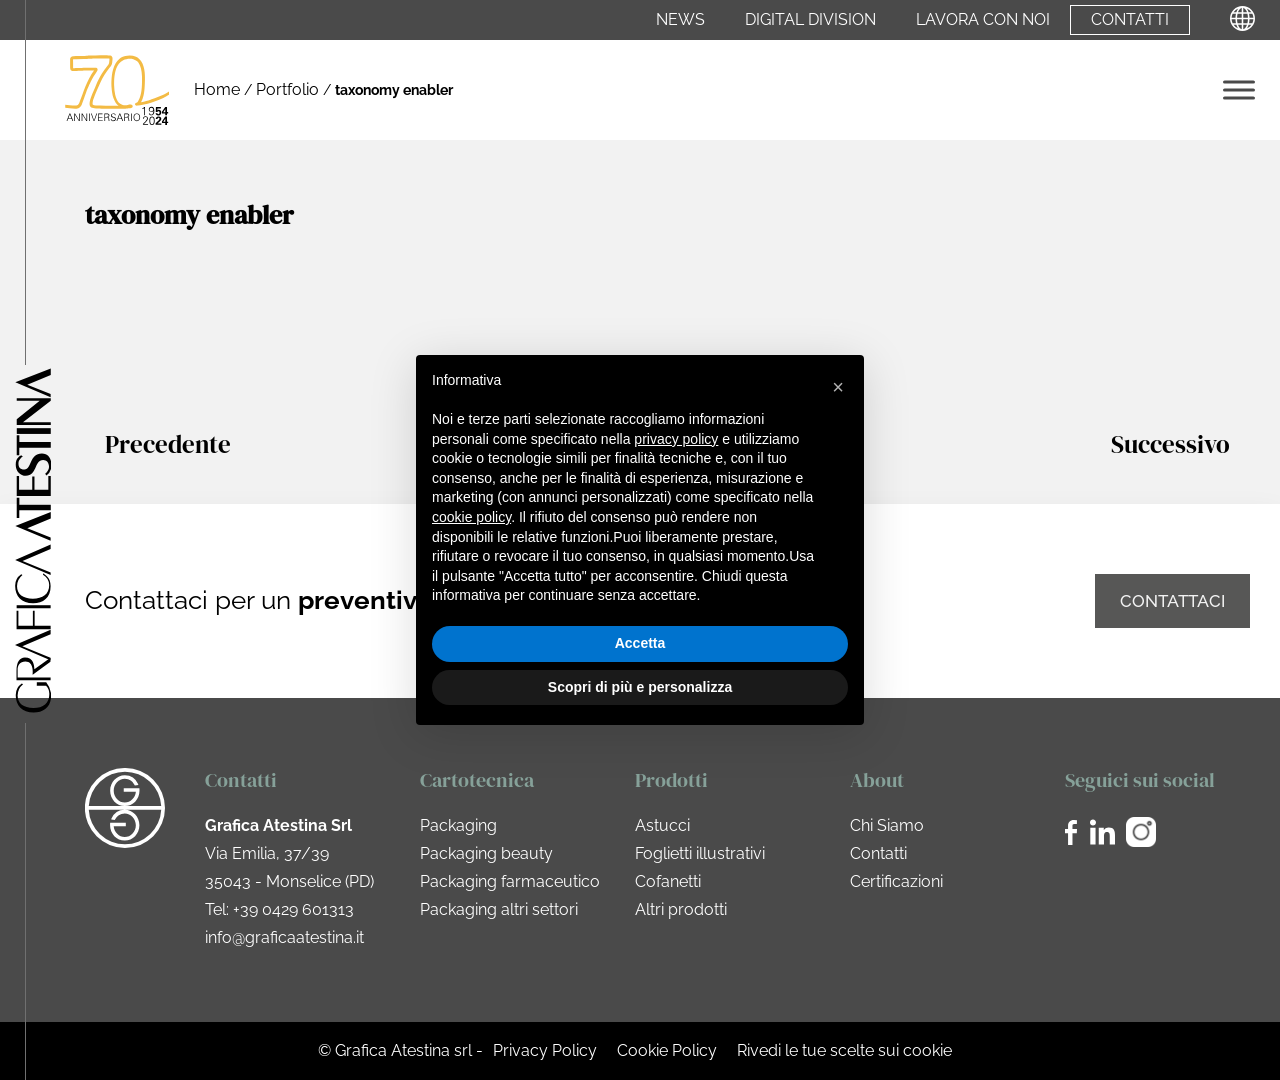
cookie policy (471, 517)
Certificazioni (896, 881)
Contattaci (1172, 601)
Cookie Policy (667, 1050)
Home (217, 89)
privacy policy (676, 439)
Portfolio (287, 89)
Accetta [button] (640, 643)
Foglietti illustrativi (700, 853)
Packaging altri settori (499, 909)
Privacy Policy (545, 1050)
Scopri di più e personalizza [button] (640, 687)
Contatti (1130, 20)
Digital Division (810, 20)
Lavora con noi (983, 20)
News (680, 20)
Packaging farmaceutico (510, 881)
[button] (838, 387)
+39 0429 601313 (293, 909)
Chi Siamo (887, 825)
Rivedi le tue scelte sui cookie (844, 1050)
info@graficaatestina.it (284, 937)
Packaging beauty (486, 853)
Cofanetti (668, 881)
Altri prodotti (681, 909)
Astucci (662, 825)
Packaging (458, 825)
